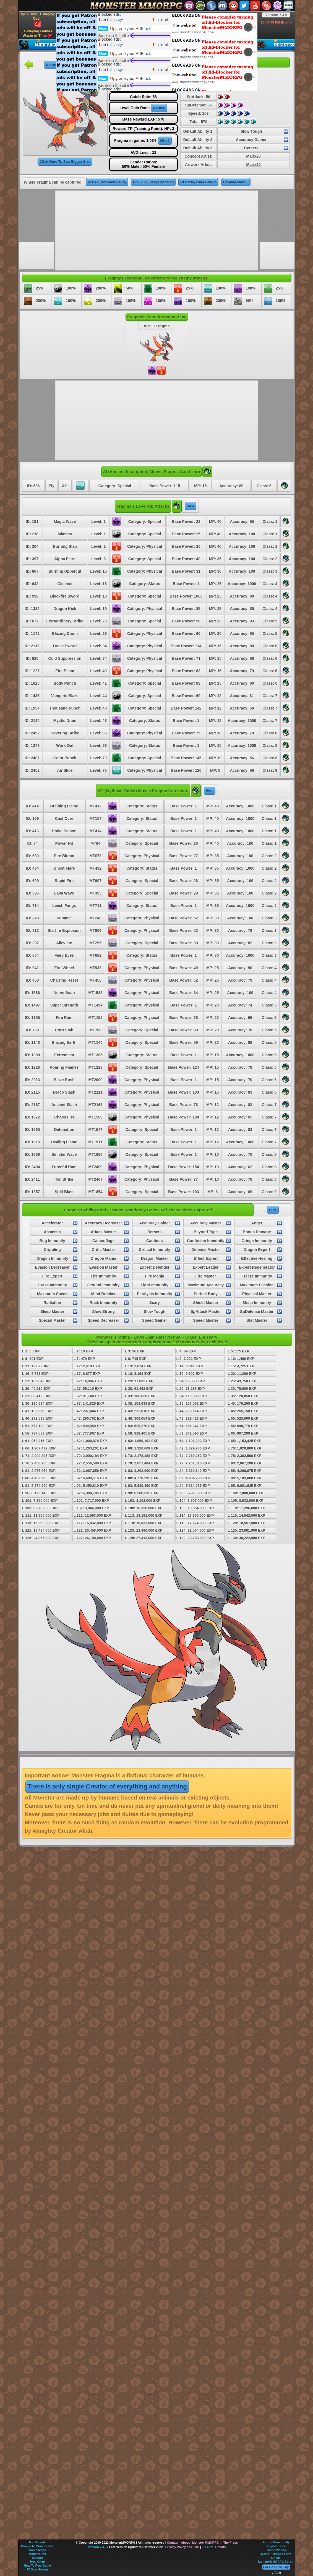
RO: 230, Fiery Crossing (153, 182)
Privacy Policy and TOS (182, 2547)
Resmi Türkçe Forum (276, 2554)
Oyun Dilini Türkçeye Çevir (37, 19)
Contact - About (178, 2542)
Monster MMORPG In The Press (215, 2542)
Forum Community (276, 2542)
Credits (220, 2547)
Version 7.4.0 (276, 15)
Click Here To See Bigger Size (65, 162)
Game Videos (276, 2550)
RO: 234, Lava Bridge (198, 182)
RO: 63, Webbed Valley (107, 182)
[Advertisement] (143, 51)
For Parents (37, 2542)
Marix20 (253, 156)
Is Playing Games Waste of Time (37, 33)
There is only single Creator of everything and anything (107, 1786)
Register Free (276, 2546)
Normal (159, 108)
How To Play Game (37, 2565)
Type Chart (37, 2561)
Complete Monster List (37, 2546)
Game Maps (37, 2550)
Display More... (236, 182)
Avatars (37, 2557)
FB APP (207, 2547)
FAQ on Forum (37, 2569)
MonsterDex (37, 2554)
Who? (165, 141)
